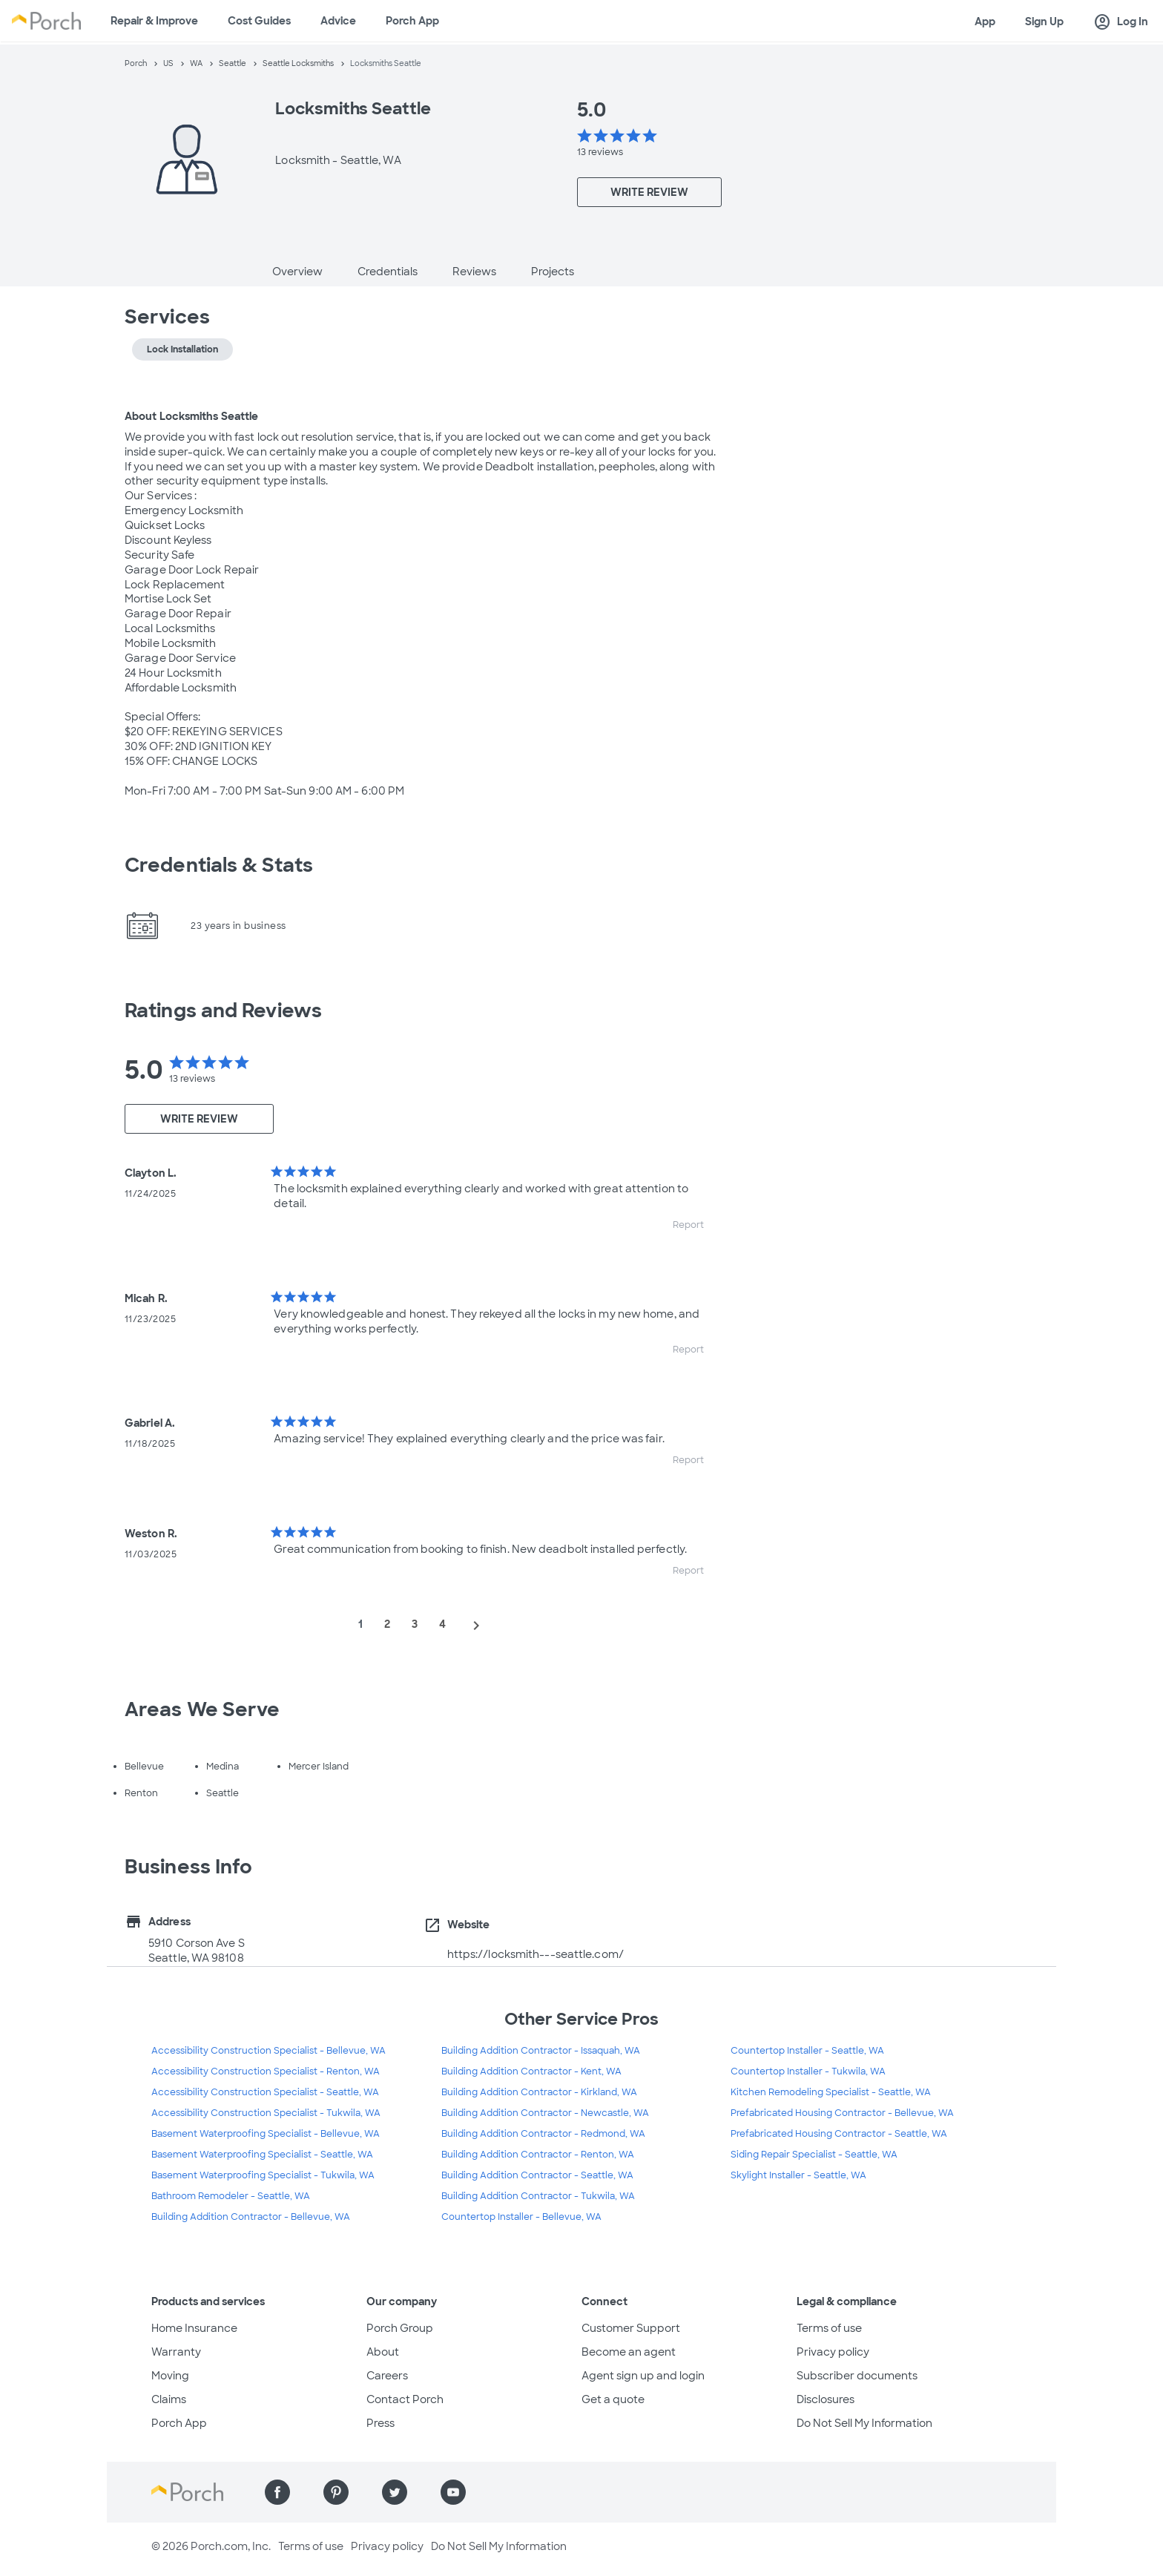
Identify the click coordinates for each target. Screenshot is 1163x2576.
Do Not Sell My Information (864, 2423)
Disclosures (825, 2399)
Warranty (176, 2352)
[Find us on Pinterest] (336, 2492)
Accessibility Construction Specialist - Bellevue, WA (268, 2051)
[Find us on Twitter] (394, 2492)
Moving (170, 2375)
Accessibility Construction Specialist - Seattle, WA (265, 2092)
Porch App (412, 20)
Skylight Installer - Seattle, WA (798, 2175)
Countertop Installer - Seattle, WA (807, 2051)
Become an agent (629, 2352)
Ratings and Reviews (223, 1010)
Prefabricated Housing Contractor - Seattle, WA (839, 2134)
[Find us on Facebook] (277, 2492)
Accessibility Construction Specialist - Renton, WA (265, 2071)
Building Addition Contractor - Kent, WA (531, 2071)
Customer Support (631, 2328)
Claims (168, 2399)
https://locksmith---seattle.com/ (535, 1954)
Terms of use (829, 2328)
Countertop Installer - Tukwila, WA (808, 2071)
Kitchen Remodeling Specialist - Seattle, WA (831, 2092)
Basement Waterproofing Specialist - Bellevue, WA (265, 2134)
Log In (1120, 22)
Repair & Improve (154, 20)
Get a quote (613, 2399)
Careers (387, 2375)
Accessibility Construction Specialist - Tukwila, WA (265, 2113)
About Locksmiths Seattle (191, 416)
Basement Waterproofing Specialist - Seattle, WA (262, 2155)
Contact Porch (405, 2399)
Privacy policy (833, 2352)
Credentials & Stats (219, 865)
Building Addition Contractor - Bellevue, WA (250, 2217)
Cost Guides (259, 20)
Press (380, 2423)
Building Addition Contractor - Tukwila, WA (538, 2196)
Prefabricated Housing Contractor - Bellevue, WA (842, 2113)
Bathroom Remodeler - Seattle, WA (230, 2196)
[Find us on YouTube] (453, 2492)
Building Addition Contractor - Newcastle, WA (545, 2113)
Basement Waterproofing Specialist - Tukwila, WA (263, 2175)
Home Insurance (194, 2328)
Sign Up (1044, 21)
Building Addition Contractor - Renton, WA (537, 2155)
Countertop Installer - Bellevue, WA (521, 2217)
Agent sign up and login (643, 2375)
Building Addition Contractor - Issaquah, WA (540, 2051)
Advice (338, 20)
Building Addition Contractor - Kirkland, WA (539, 2092)
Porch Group (399, 2328)
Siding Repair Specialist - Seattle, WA (814, 2155)
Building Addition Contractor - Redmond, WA (543, 2134)
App (985, 21)
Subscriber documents (857, 2375)
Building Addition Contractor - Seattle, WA (537, 2175)
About (382, 2352)
